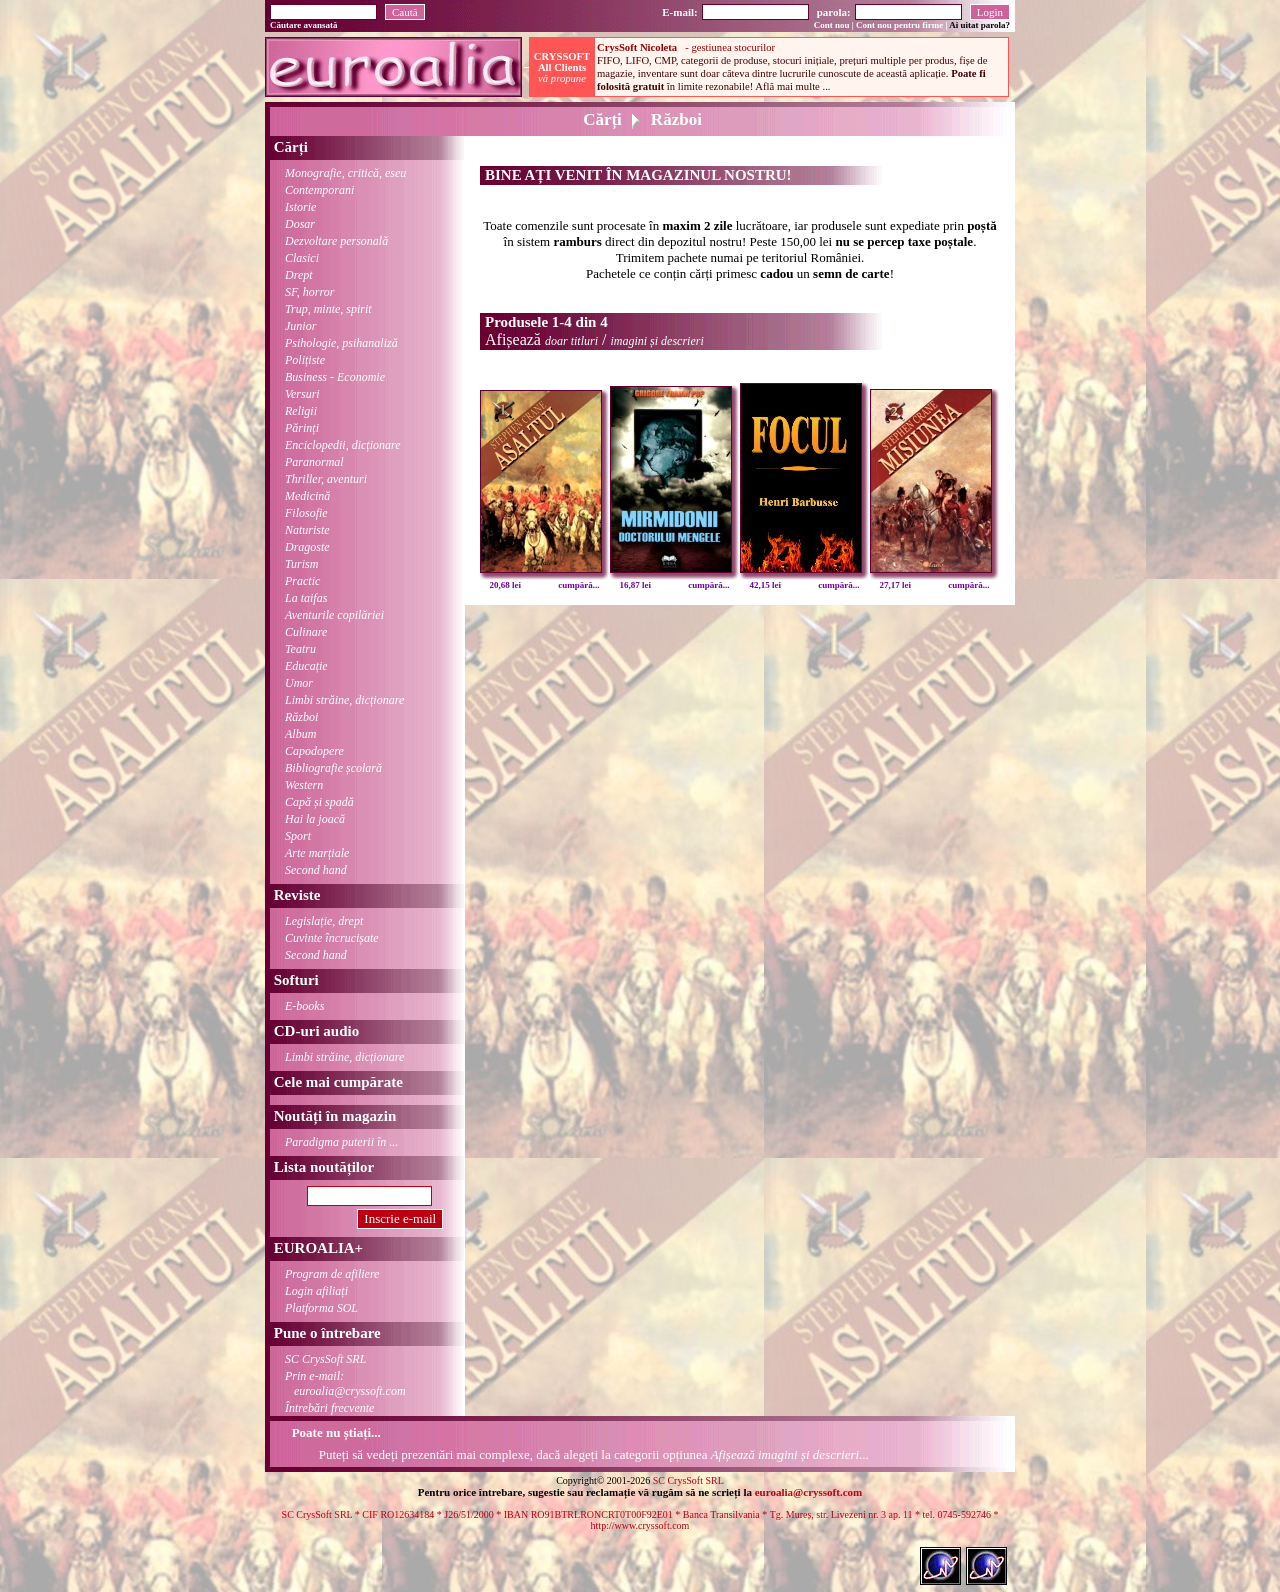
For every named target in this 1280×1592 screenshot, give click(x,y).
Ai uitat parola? (979, 25)
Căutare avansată (304, 25)
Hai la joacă (315, 819)
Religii (301, 411)
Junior (300, 326)
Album (300, 734)
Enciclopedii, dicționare (343, 445)
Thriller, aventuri (326, 479)
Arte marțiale (317, 853)
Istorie (300, 207)
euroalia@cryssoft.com (808, 1492)
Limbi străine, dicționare (344, 700)
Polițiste (305, 360)
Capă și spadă (319, 802)
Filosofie (306, 513)
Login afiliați (316, 1291)
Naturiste (307, 530)
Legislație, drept (324, 921)
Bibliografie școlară (333, 768)
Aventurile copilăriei (334, 615)
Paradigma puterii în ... (341, 1142)
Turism (301, 564)
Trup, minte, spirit (328, 309)
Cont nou (832, 25)
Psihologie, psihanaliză (341, 343)
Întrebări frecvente (329, 1408)
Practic (302, 581)
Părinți (302, 428)
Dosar (300, 224)
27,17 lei (896, 585)
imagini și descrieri (656, 341)
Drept (299, 275)
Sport (298, 836)
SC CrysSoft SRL (325, 1359)
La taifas (306, 598)
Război (301, 717)
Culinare (306, 632)
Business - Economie (335, 377)
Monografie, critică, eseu (345, 173)
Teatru (300, 649)
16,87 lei (636, 585)
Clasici (302, 258)
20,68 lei (506, 585)
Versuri (302, 394)
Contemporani (319, 190)
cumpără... (578, 585)
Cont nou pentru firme (899, 25)
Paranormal (314, 462)
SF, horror (309, 292)
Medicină (307, 496)
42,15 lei (766, 585)
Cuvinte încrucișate (332, 938)
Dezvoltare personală (336, 241)
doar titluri (571, 341)
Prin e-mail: (338, 1383)
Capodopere (314, 751)
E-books (304, 1006)
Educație (306, 666)
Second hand (316, 870)
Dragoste (307, 547)
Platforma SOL (321, 1308)
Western (304, 785)
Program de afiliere (332, 1274)
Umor (299, 683)
